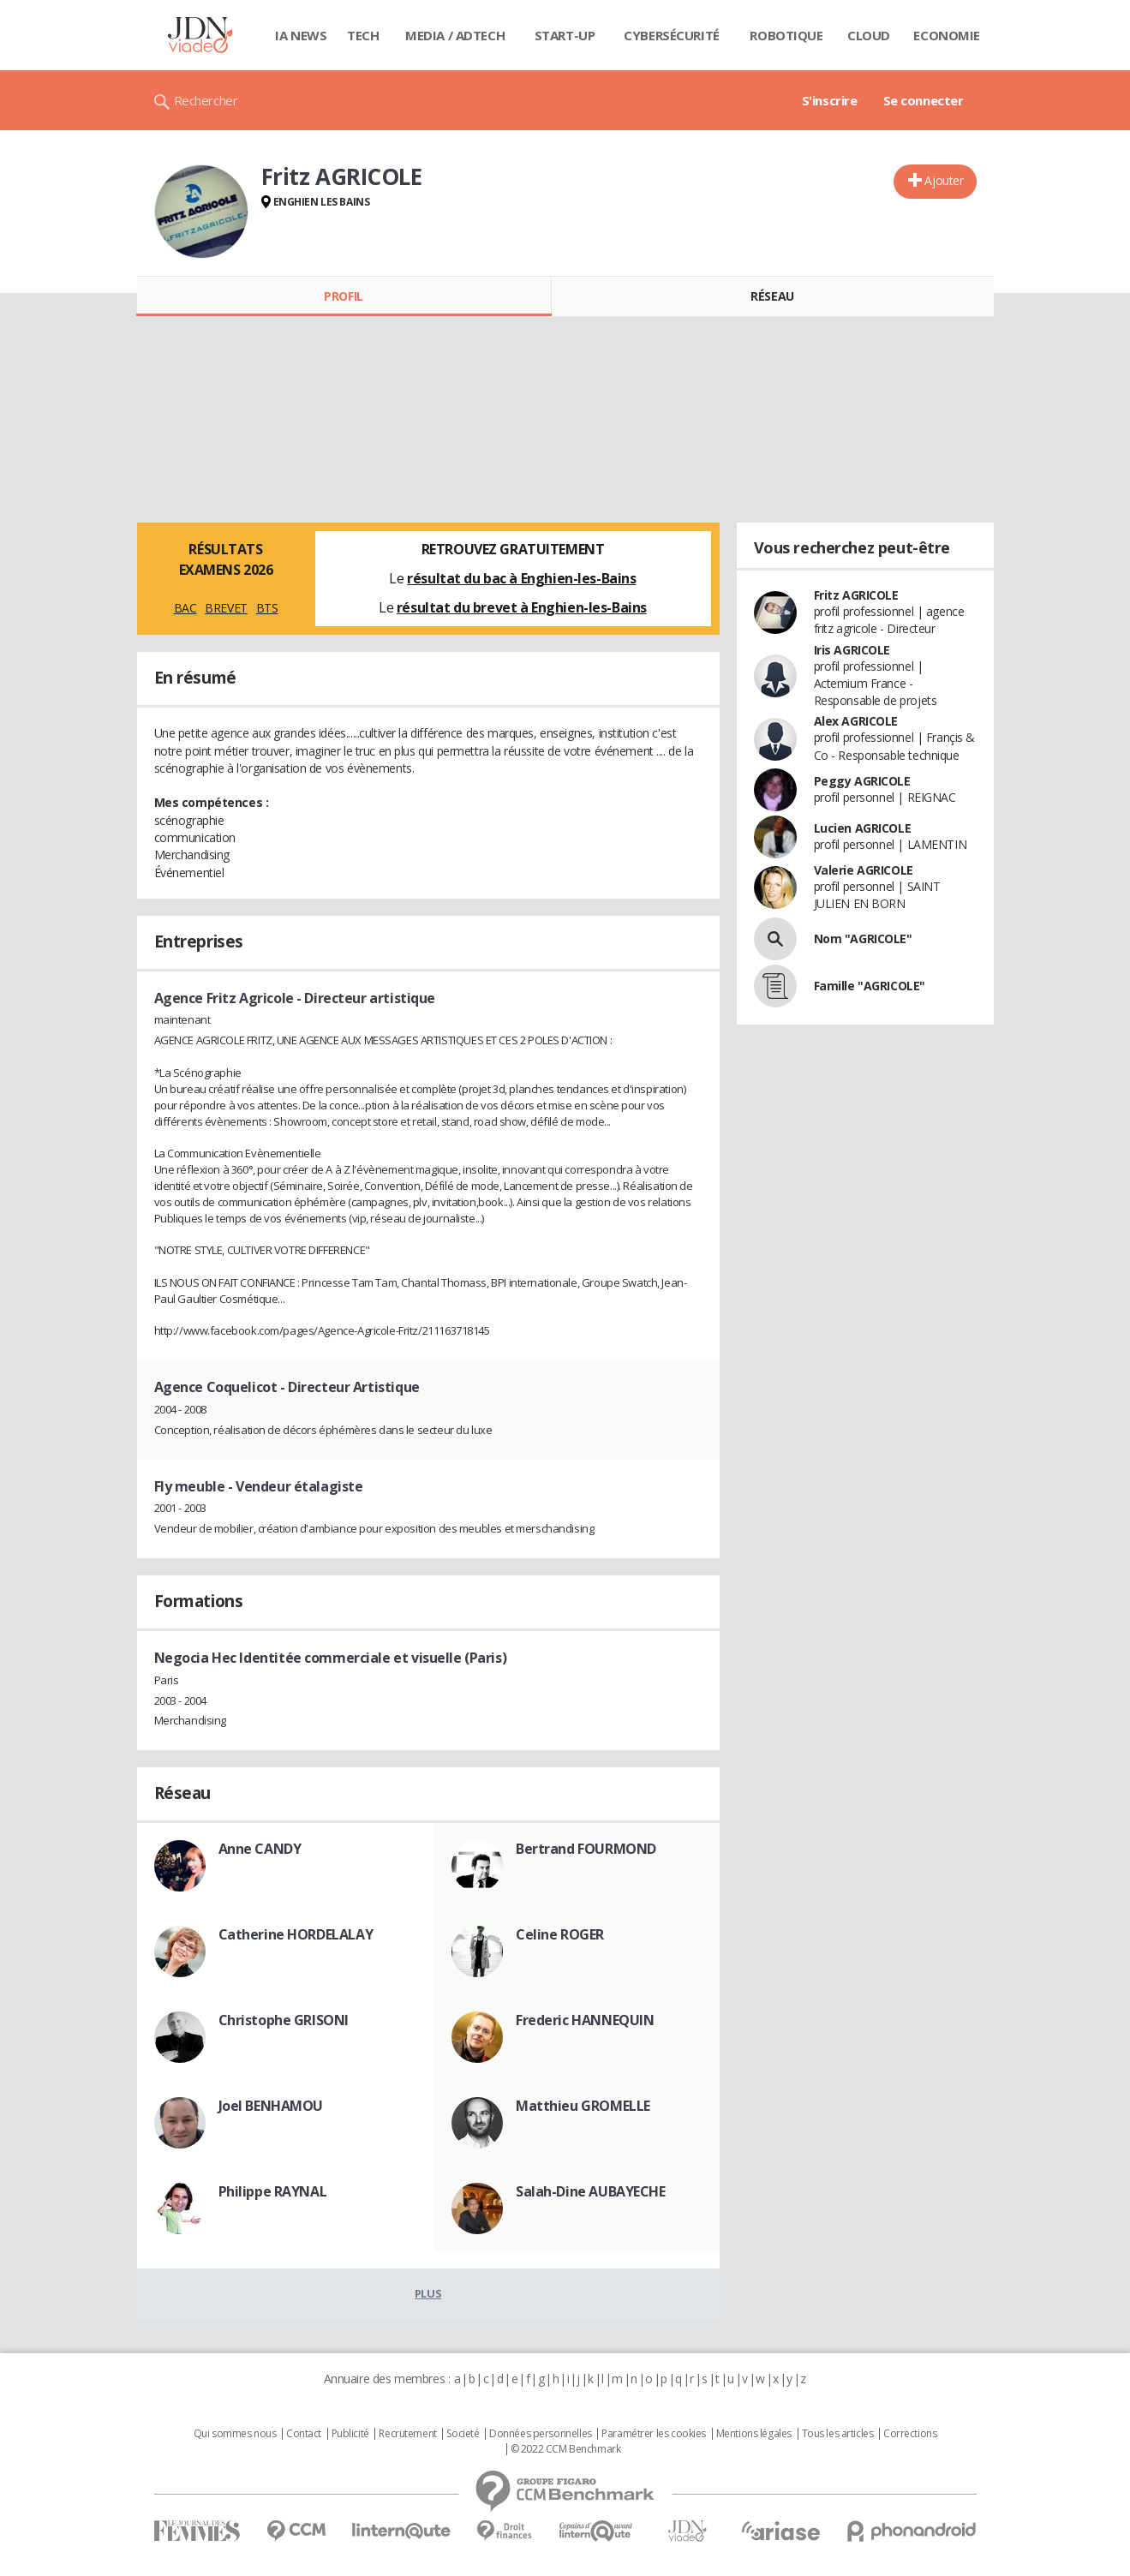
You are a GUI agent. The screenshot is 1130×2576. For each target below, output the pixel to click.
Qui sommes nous (235, 2434)
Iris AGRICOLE (852, 650)
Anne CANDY (260, 1848)
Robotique (786, 35)
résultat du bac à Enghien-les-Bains (521, 578)
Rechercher (206, 100)
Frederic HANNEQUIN (585, 2020)
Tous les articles (838, 2434)
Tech (363, 35)
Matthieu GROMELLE (583, 2105)
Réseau (771, 296)
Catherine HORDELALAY (296, 1934)
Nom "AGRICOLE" (863, 938)
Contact (303, 2434)
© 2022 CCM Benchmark (566, 2449)
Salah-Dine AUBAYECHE (591, 2191)
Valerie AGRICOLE (863, 870)
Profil (343, 296)
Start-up (565, 35)
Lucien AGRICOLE (863, 828)
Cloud (868, 35)
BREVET (226, 608)
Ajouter (943, 180)
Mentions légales (754, 2434)
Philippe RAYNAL (272, 2191)
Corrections (909, 2434)
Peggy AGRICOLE (862, 781)
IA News (300, 35)
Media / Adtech (455, 35)
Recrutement (407, 2434)
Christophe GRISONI (283, 2020)
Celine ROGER (560, 1934)
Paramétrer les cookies (653, 2434)
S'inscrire (830, 100)
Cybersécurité (672, 35)
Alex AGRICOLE (856, 721)
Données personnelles (540, 2434)
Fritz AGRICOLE (856, 595)
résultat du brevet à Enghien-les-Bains (522, 607)
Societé (462, 2434)
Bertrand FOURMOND (586, 1848)
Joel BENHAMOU (271, 2105)
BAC (185, 608)
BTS (267, 608)
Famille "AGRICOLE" (869, 985)
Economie (946, 35)
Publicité (350, 2434)
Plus (428, 2293)
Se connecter (923, 100)
